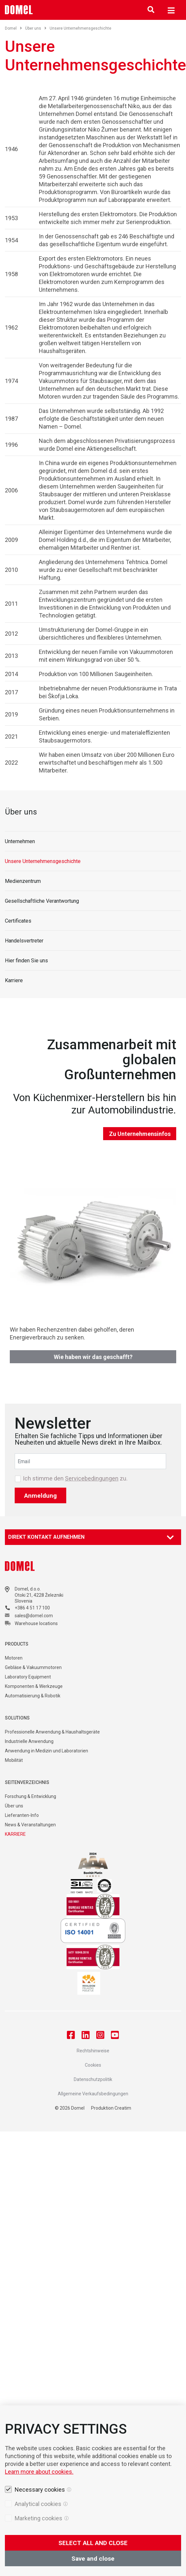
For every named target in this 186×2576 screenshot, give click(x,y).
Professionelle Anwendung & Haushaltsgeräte (52, 1731)
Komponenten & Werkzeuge (34, 1686)
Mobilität (14, 1760)
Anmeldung (40, 1495)
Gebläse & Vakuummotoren (33, 1667)
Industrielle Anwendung (29, 1741)
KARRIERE (15, 1834)
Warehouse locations (36, 1623)
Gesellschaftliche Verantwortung (42, 901)
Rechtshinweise (93, 2050)
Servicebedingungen (91, 1478)
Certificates (18, 921)
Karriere (14, 980)
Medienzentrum (23, 881)
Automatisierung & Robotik (32, 1695)
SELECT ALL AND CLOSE (93, 2543)
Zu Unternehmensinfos (140, 1133)
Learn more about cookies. (39, 2471)
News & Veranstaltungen (30, 1824)
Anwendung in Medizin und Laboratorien (46, 1750)
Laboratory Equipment (28, 1676)
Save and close (93, 2558)
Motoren (14, 1658)
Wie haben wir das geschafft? (93, 1356)
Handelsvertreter (24, 941)
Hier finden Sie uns (26, 960)
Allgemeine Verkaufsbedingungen (93, 2093)
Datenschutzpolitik (93, 2079)
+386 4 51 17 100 (32, 1607)
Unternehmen (20, 841)
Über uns (35, 28)
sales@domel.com (34, 1615)
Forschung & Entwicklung (30, 1796)
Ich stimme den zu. (75, 1478)
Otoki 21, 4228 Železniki (39, 1595)
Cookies (93, 2065)
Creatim (123, 2108)
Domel (13, 28)
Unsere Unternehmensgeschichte (43, 861)
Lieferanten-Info (22, 1815)
